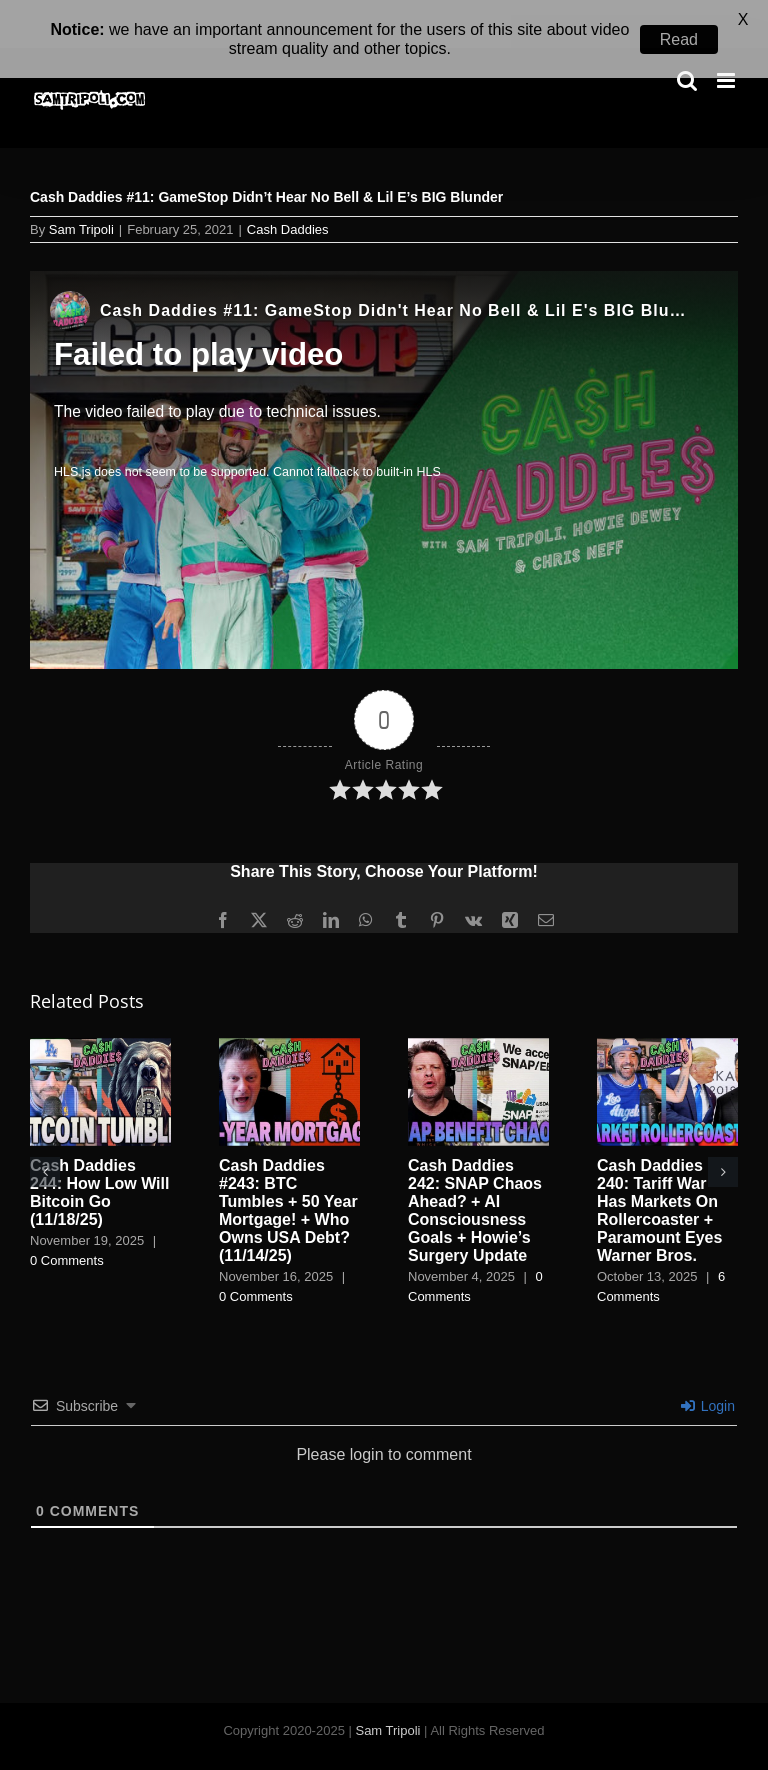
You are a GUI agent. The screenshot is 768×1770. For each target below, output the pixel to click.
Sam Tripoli (81, 202)
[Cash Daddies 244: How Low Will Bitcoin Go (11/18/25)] (100, 1018)
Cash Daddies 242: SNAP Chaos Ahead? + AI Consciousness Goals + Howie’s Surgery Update (475, 1182)
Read (679, 39)
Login (708, 1378)
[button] (45, 1144)
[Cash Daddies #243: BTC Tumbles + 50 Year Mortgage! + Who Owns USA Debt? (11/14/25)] (289, 1018)
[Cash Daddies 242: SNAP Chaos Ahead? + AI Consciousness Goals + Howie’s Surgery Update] (478, 1018)
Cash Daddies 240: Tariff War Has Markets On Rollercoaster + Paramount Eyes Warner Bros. (659, 1182)
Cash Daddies (288, 202)
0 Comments (67, 1231)
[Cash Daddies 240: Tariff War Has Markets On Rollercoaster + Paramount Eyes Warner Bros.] (667, 1018)
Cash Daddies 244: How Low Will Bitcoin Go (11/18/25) (99, 1164)
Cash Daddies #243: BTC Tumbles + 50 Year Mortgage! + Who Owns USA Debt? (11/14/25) (288, 1182)
